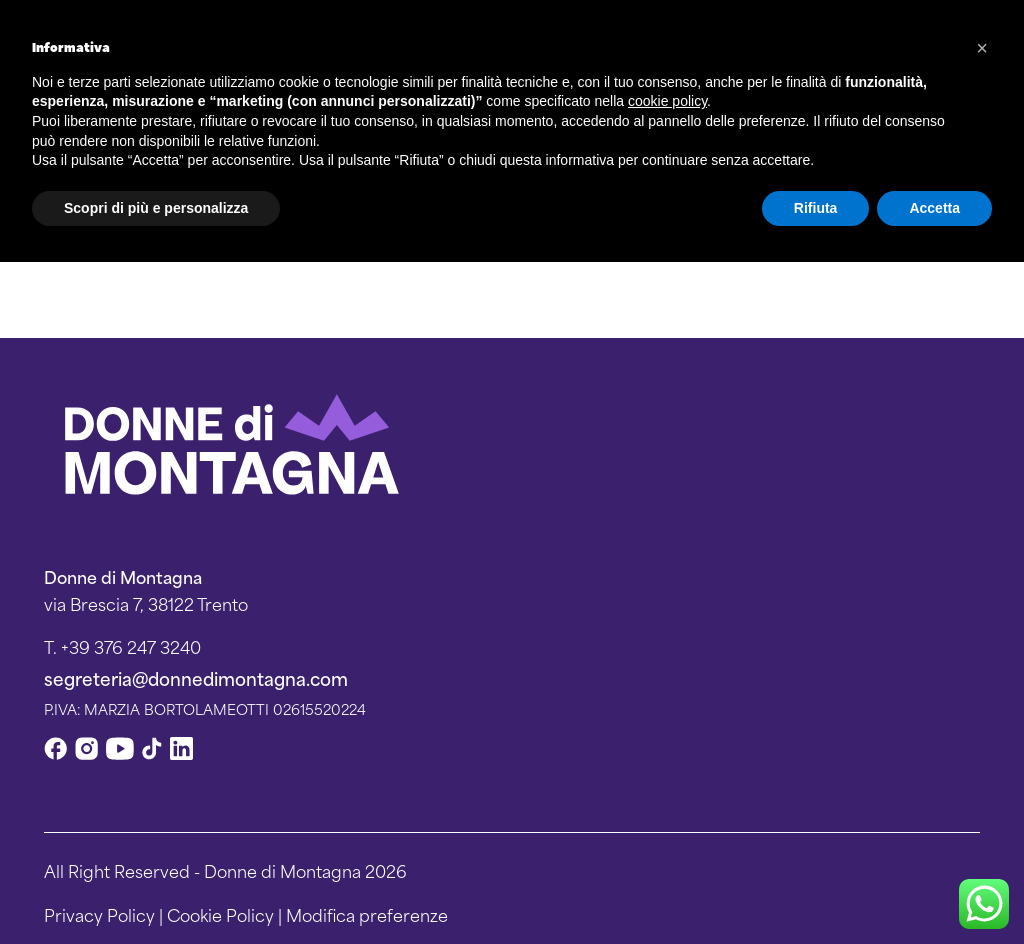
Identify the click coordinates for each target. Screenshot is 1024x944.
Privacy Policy (99, 914)
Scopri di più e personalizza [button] (156, 208)
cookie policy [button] (667, 101)
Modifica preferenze (367, 914)
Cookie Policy (220, 914)
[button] (982, 48)
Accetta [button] (934, 208)
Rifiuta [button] (816, 208)
